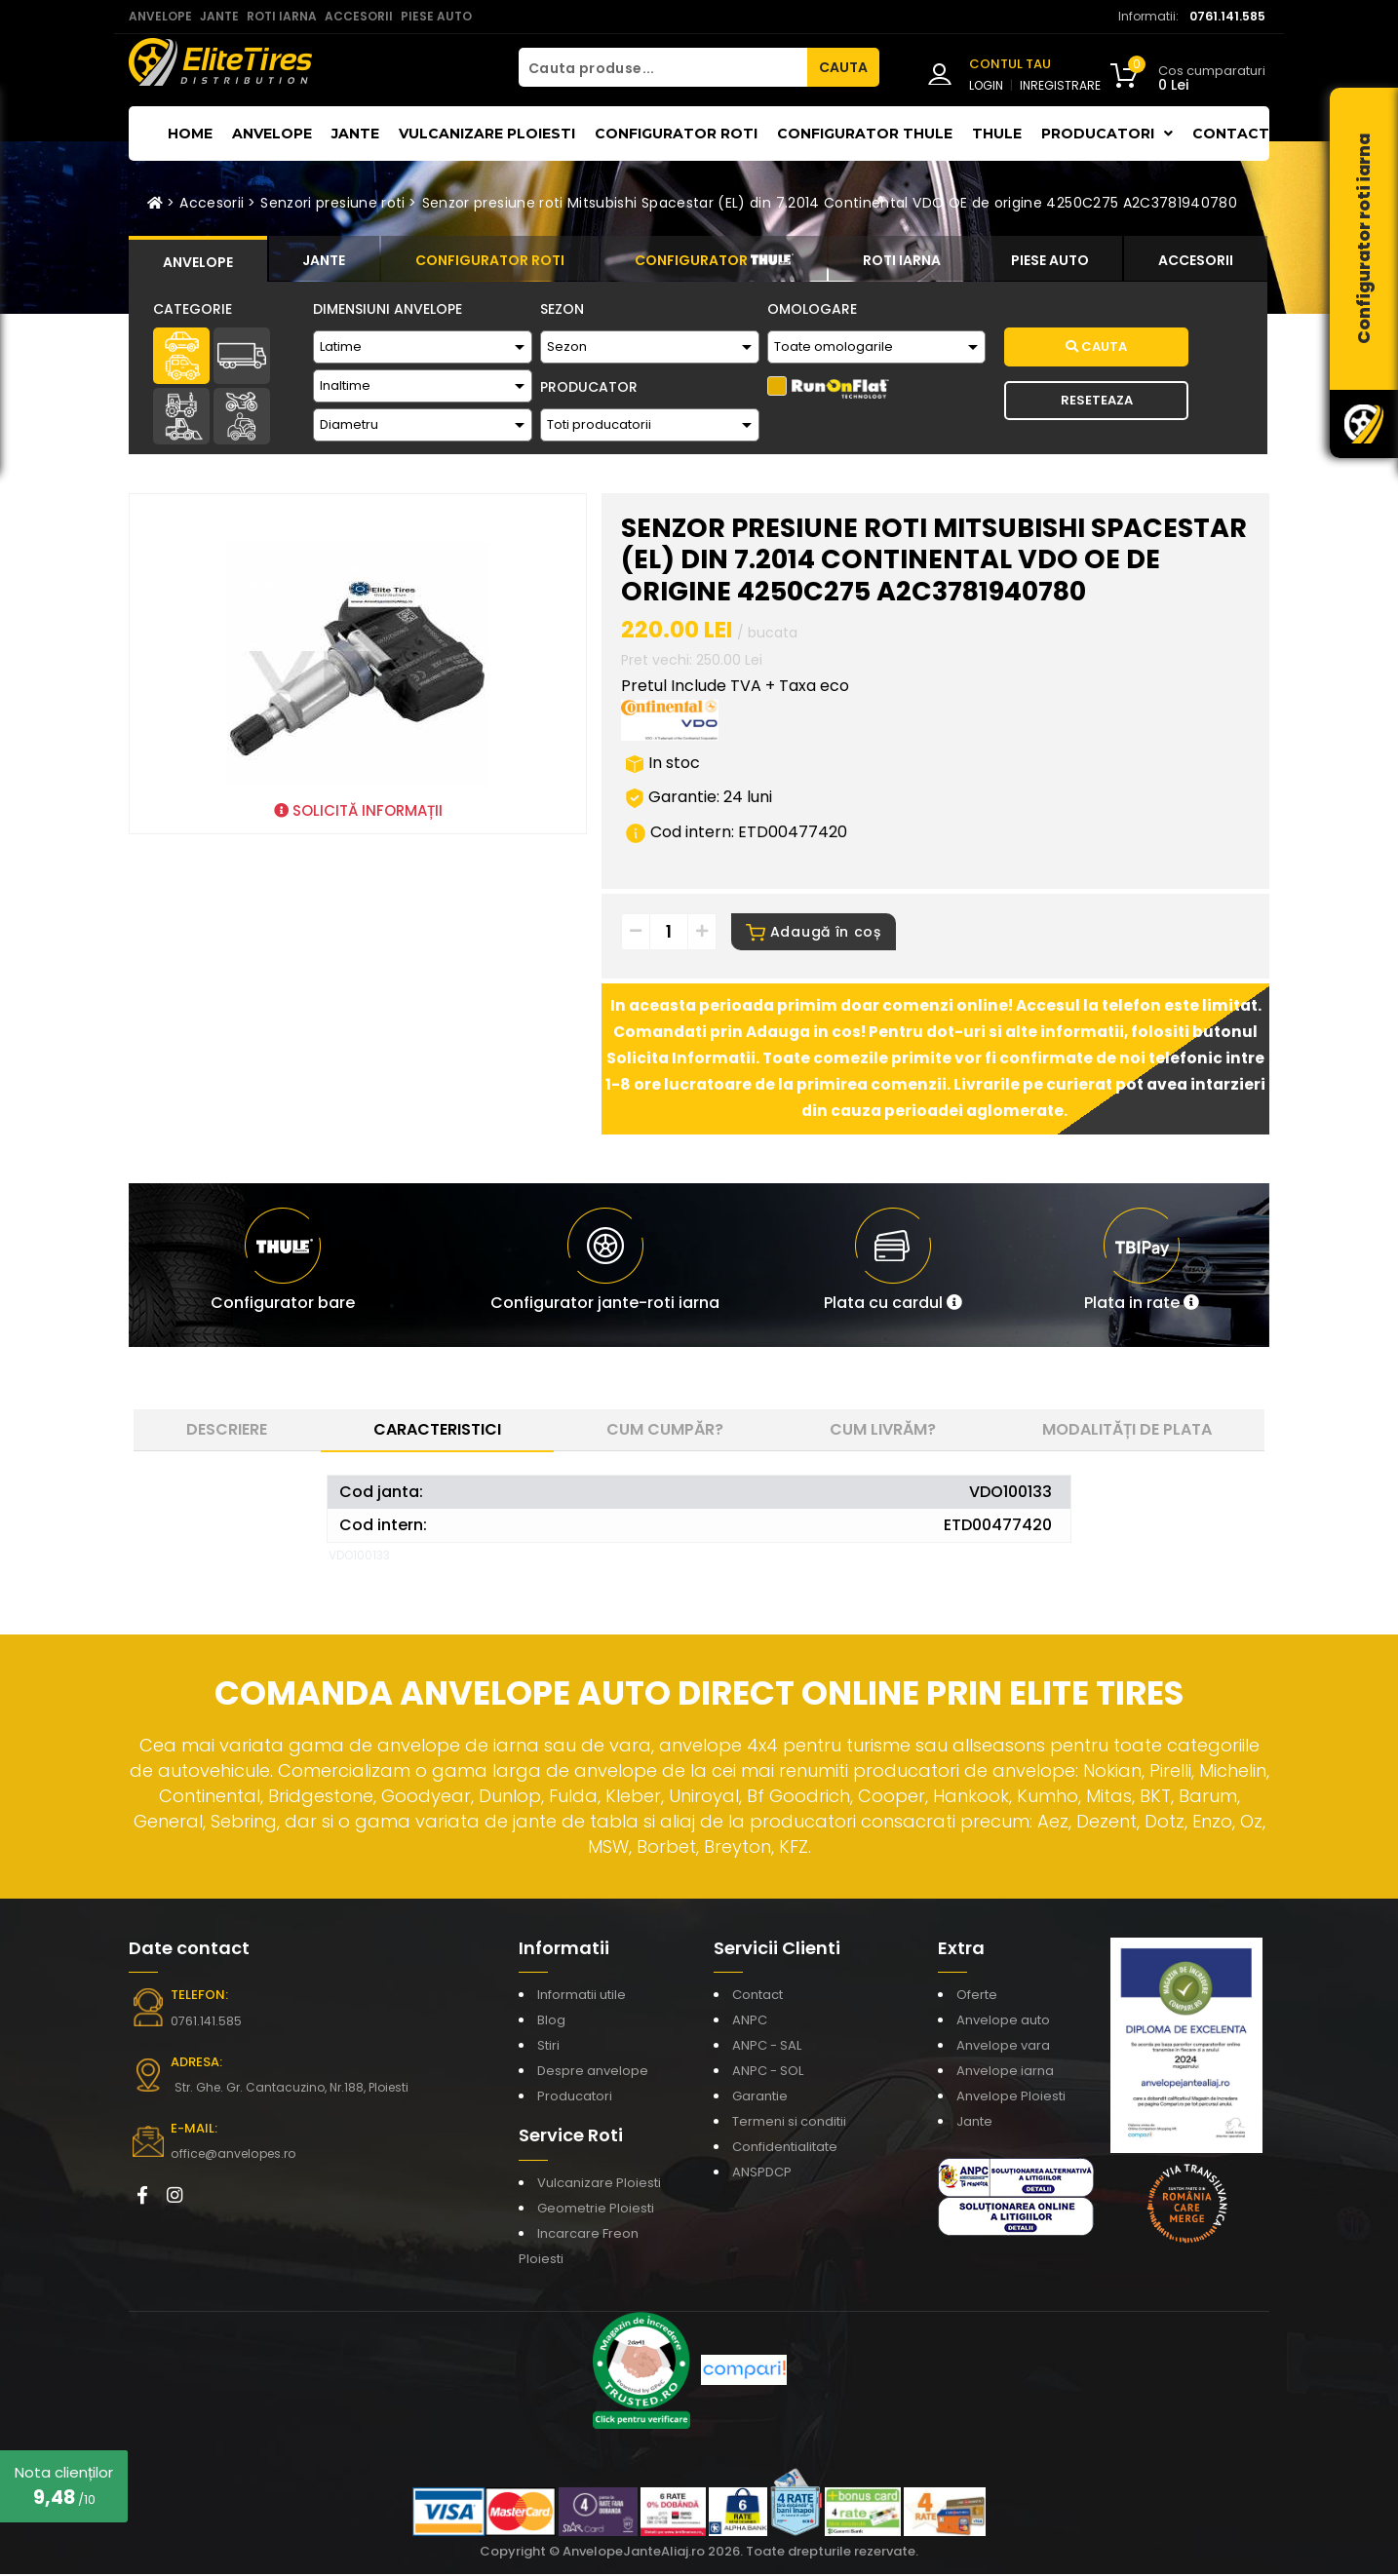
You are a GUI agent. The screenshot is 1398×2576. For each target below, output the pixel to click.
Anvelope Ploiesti (1011, 2098)
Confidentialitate (784, 2148)
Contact (1230, 133)
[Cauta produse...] (663, 67)
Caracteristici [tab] (437, 1431)
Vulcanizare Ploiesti (487, 133)
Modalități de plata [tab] (1127, 1431)
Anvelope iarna (1005, 2072)
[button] (893, 1267)
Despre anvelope (592, 2072)
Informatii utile (581, 1996)
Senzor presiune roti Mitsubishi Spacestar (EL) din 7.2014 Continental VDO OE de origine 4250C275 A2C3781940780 (830, 202)
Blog (551, 2022)
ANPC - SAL (766, 2047)
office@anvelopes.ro (231, 2155)
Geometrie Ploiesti (595, 2210)
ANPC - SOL (767, 2072)
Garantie (760, 2098)
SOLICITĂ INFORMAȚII (358, 810)
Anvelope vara (1003, 2047)
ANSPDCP (762, 2174)
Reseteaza (1097, 400)
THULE (997, 133)
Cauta (1096, 346)
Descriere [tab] (226, 1431)
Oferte (976, 1996)
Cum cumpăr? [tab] (664, 1431)
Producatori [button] (1107, 133)
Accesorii (211, 202)
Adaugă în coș (813, 933)
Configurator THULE (864, 133)
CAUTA (843, 67)
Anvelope (272, 133)
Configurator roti (676, 133)
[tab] (198, 259)
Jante (355, 133)
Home (190, 133)
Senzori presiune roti (332, 202)
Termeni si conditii (789, 2123)
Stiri (548, 2047)
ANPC (749, 2022)
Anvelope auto (1003, 2022)
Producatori (574, 2098)
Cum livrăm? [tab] (883, 1431)
